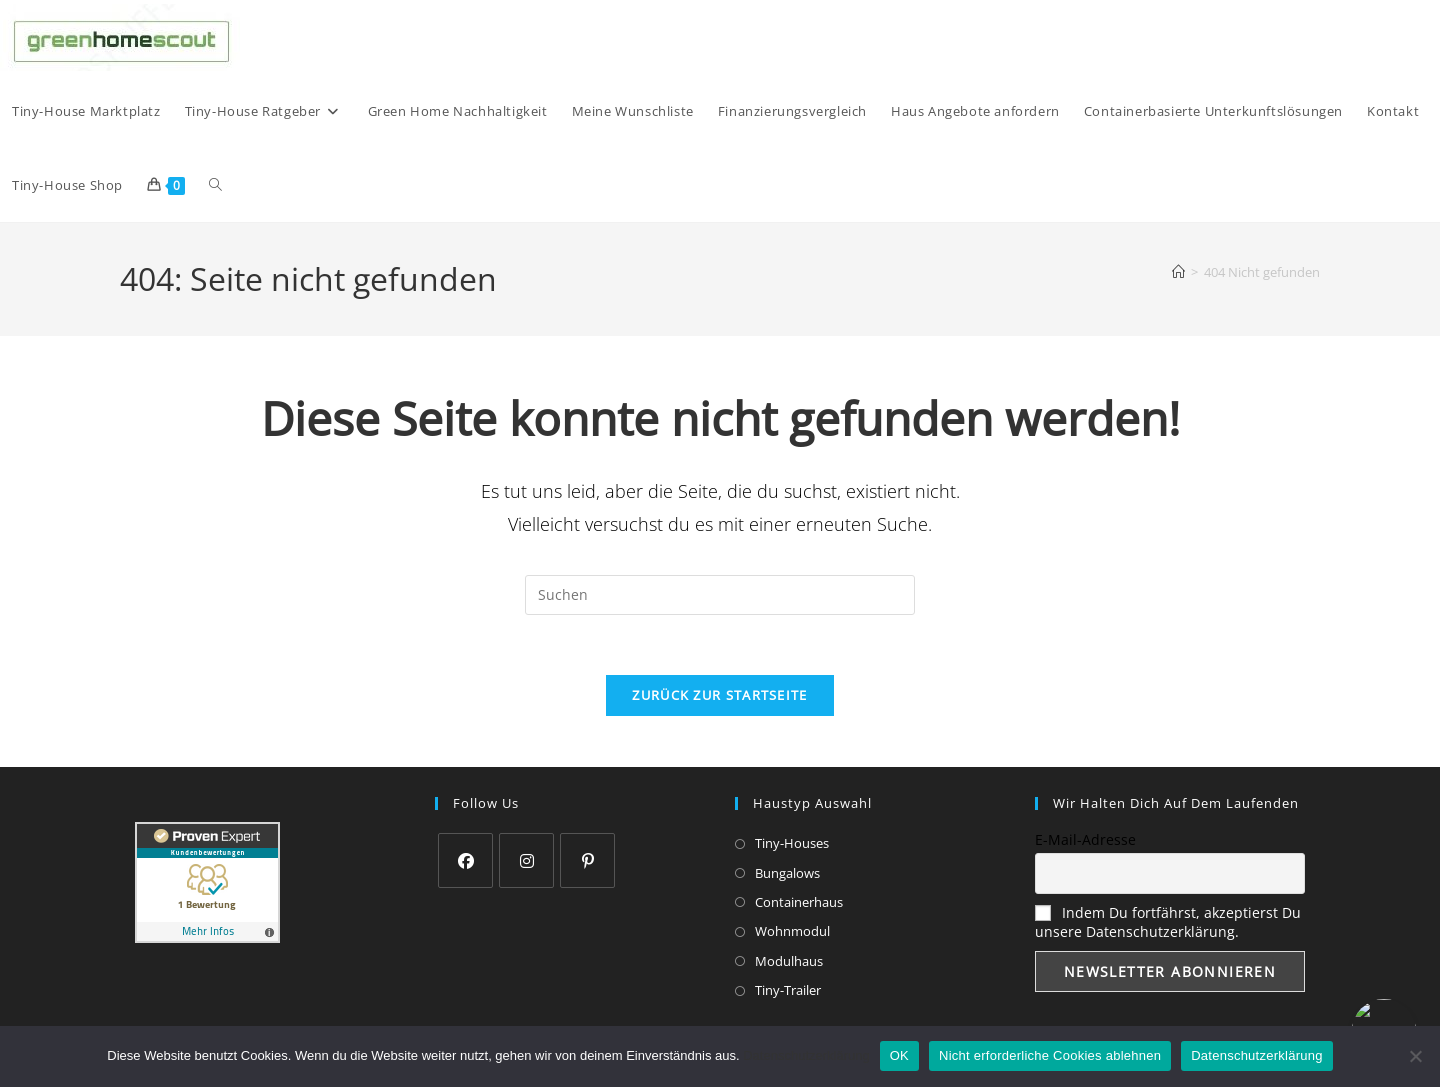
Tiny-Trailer (788, 991)
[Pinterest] (587, 861)
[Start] (1178, 272)
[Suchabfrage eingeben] (720, 595)
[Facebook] (465, 861)
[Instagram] (526, 861)
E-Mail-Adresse (1085, 840)
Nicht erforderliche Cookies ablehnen (1050, 1055)
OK (899, 1055)
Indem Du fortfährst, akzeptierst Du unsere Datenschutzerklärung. (1168, 923)
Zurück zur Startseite (719, 696)
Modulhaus (789, 962)
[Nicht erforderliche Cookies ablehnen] (1415, 1056)
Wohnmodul (792, 932)
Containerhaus (799, 903)
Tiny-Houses (792, 844)
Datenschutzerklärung (806, 1055)
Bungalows (787, 873)
